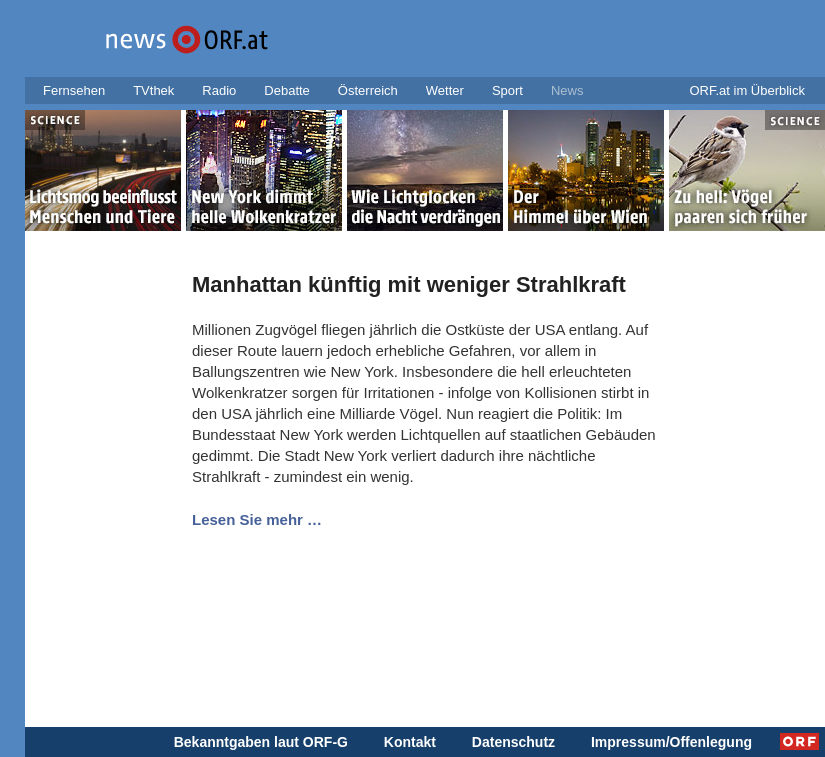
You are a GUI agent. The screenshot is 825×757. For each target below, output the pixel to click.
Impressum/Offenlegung (671, 742)
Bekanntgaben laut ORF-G (261, 742)
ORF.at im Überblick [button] (747, 90)
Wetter (445, 90)
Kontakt (410, 742)
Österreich (368, 90)
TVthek (153, 90)
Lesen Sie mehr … (257, 519)
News (567, 90)
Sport (507, 90)
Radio (219, 90)
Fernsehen (74, 90)
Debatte (287, 90)
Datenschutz (513, 742)
